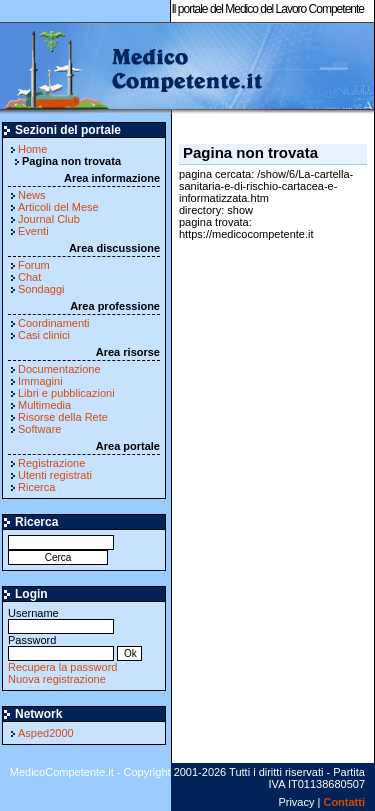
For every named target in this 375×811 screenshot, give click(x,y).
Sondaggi (41, 289)
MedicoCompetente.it (132, 68)
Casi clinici (44, 335)
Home (32, 149)
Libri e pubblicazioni (66, 393)
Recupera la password (62, 667)
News (32, 195)
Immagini (40, 381)
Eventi (33, 231)
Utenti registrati (55, 475)
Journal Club (49, 219)
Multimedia (44, 405)
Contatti (344, 802)
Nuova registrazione (57, 679)
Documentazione (59, 369)
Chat (29, 277)
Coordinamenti (54, 323)
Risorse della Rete (63, 417)
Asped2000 (46, 733)
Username (61, 619)
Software (39, 429)
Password (61, 646)
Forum (34, 265)
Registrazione (51, 463)
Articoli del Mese (58, 207)
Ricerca (36, 487)
